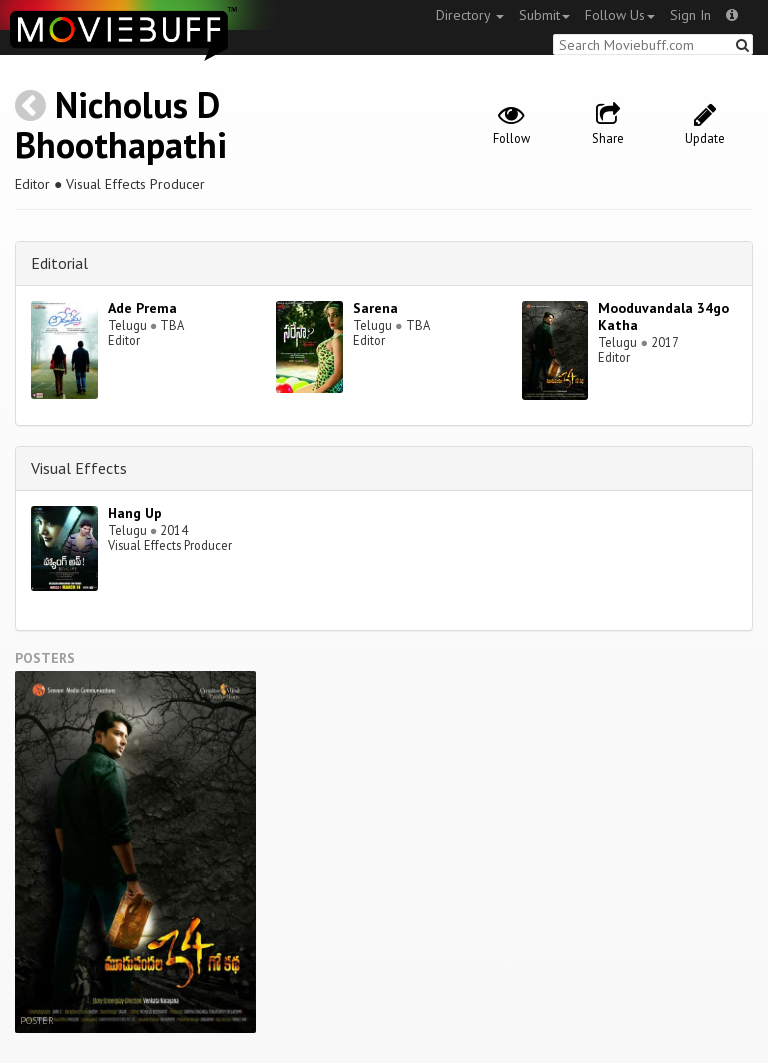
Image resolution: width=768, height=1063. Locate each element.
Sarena (375, 308)
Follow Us (620, 15)
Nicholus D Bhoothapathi (121, 124)
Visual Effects (79, 468)
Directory (470, 15)
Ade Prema (142, 308)
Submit (544, 15)
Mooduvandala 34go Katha (663, 316)
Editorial (59, 263)
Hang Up (135, 513)
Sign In (690, 15)
